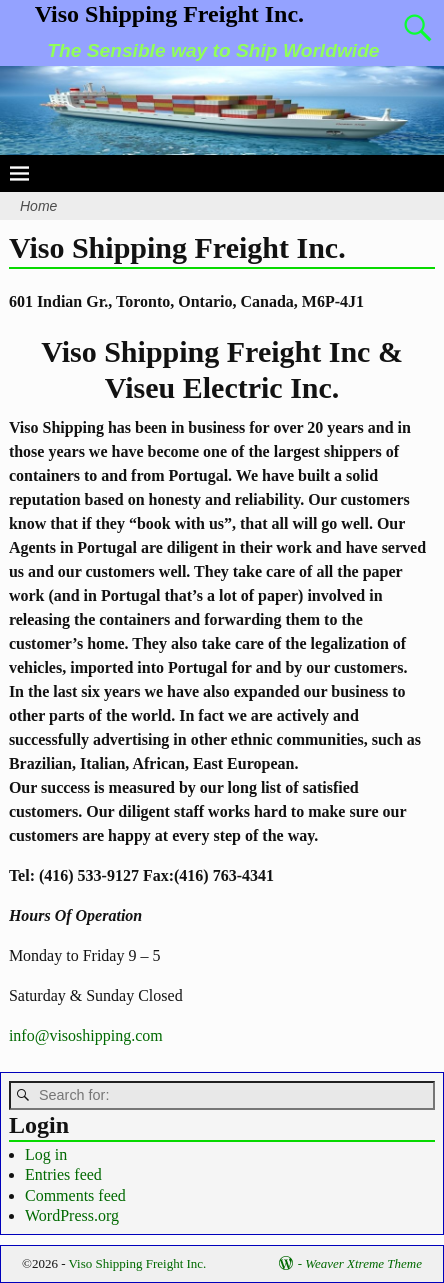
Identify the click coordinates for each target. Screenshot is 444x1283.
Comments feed (75, 1195)
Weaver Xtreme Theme (363, 1263)
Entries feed (63, 1174)
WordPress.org (72, 1215)
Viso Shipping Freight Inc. (169, 14)
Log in (46, 1154)
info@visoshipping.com (86, 1035)
